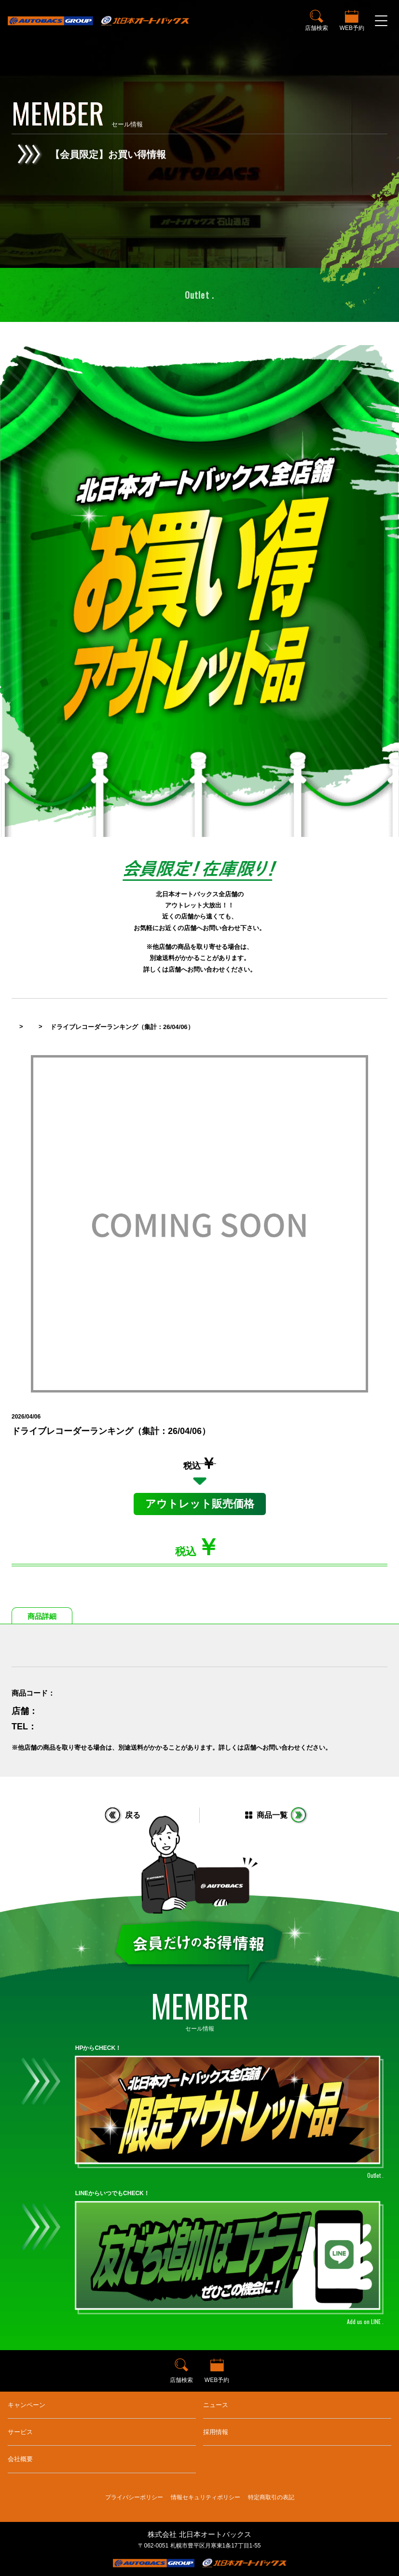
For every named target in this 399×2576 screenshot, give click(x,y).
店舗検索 (316, 28)
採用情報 (215, 2432)
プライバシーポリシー (134, 2497)
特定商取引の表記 (271, 2497)
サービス (20, 2432)
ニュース (215, 2405)
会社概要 (20, 2459)
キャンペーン (26, 2405)
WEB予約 (352, 28)
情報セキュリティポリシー (205, 2497)
